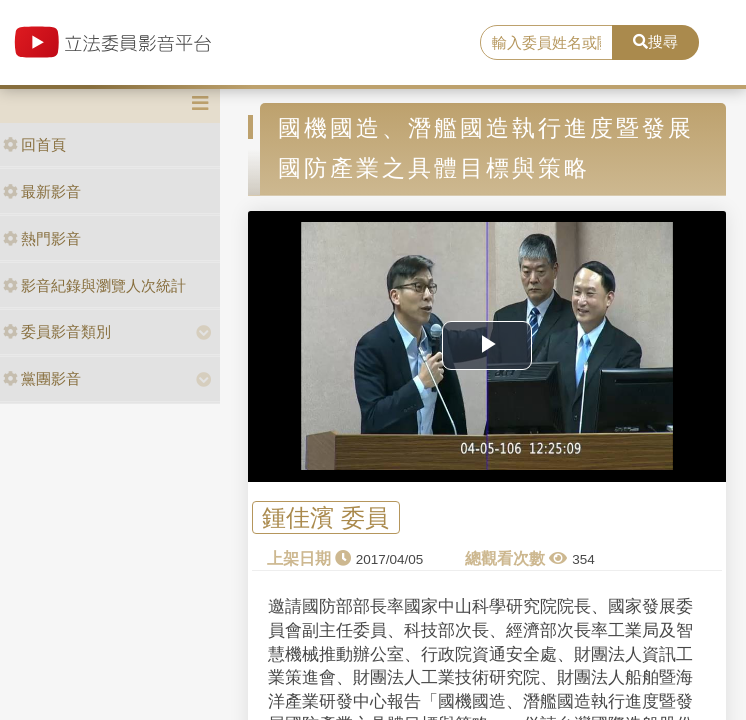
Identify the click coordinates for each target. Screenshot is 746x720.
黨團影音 (42, 378)
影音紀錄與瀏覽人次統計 (94, 285)
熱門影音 (42, 238)
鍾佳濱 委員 (325, 517)
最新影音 (42, 191)
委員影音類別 (57, 331)
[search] (546, 43)
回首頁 (34, 144)
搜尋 (655, 41)
